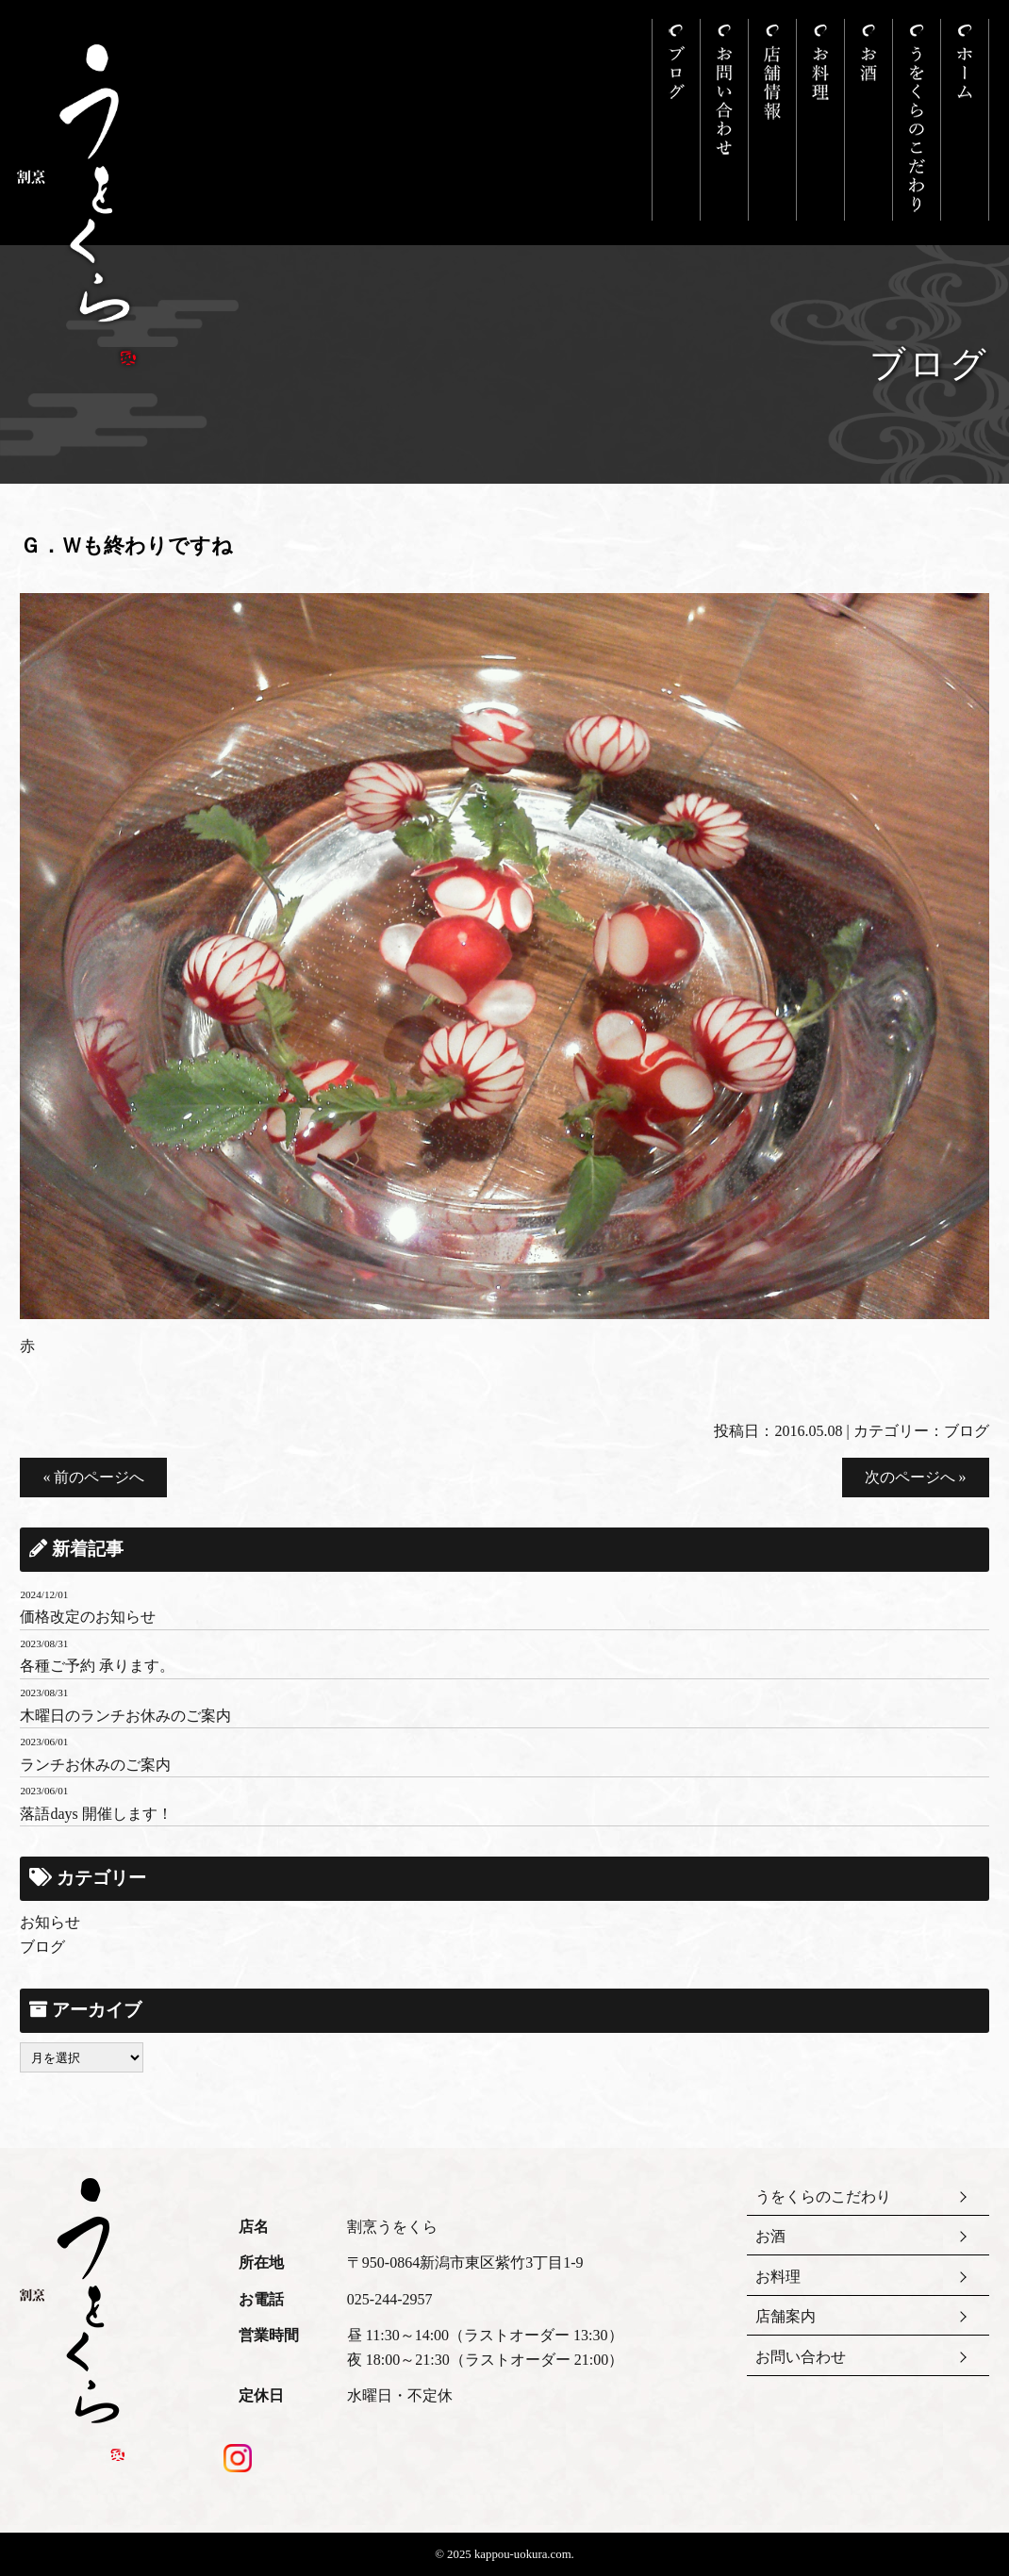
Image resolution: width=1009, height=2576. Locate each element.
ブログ (966, 1431)
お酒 (770, 2236)
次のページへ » (916, 1477)
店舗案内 (785, 2316)
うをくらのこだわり (823, 2196)
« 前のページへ (93, 1477)
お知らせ (50, 1922)
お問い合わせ (800, 2357)
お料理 (778, 2277)
